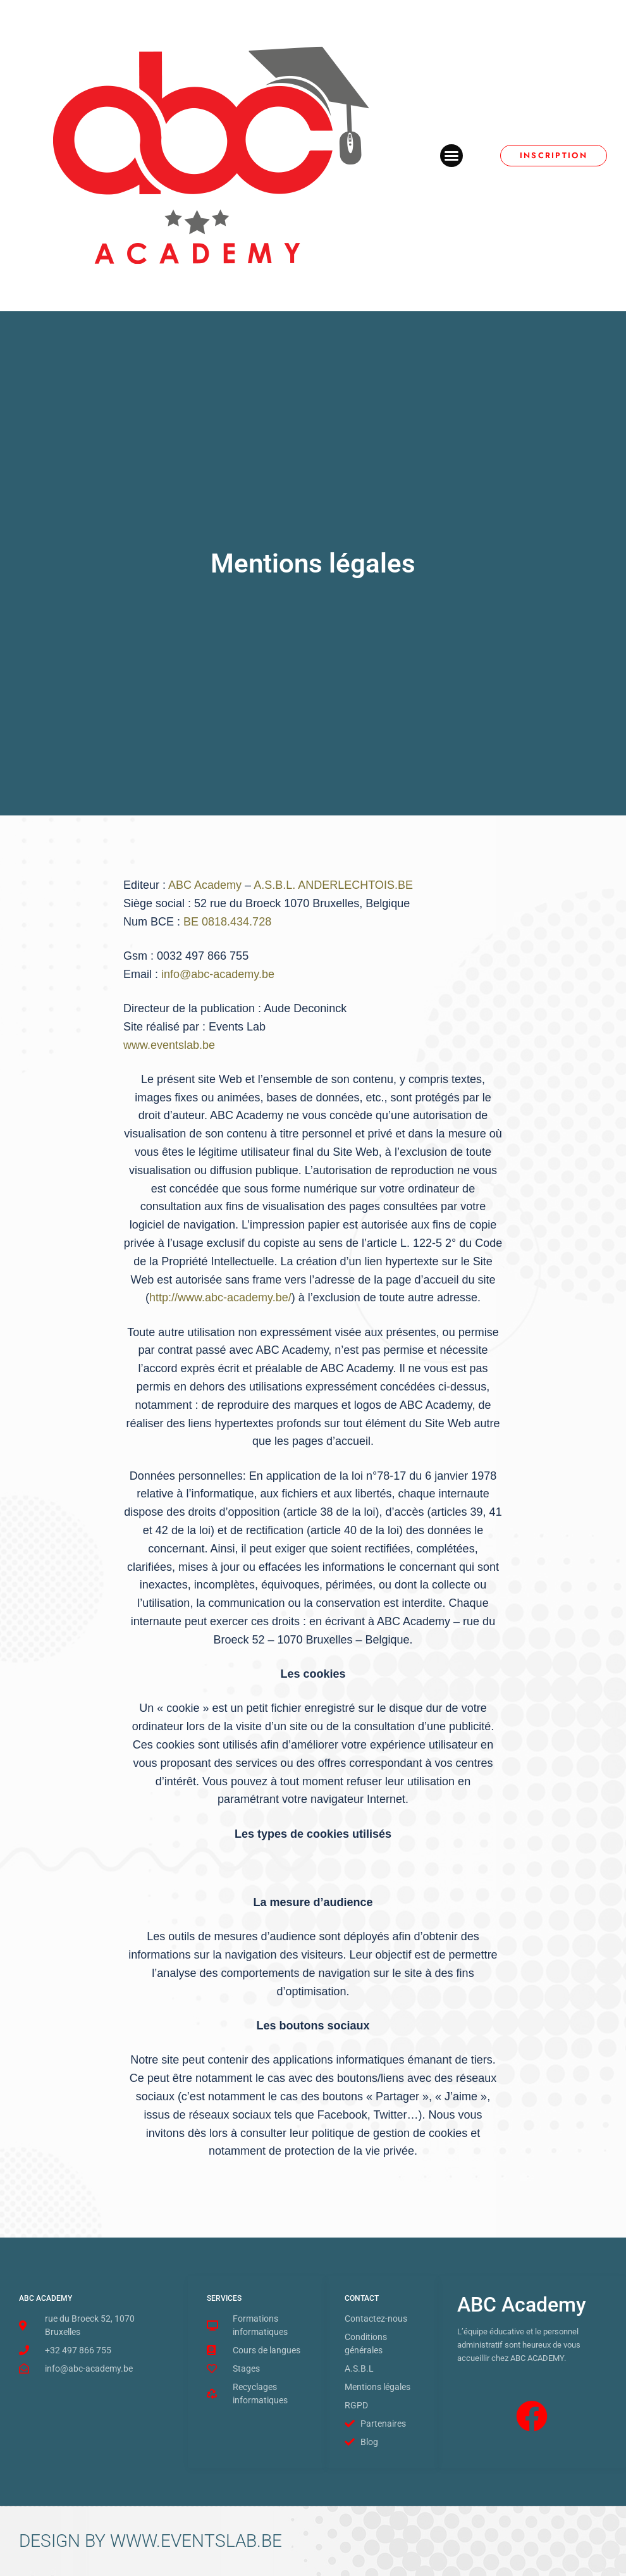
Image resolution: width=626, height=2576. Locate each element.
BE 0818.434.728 (227, 921)
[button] (451, 155)
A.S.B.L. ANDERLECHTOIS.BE (333, 885)
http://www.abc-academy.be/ (220, 1297)
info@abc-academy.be (217, 974)
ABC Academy (206, 885)
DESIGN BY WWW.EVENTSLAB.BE (150, 2540)
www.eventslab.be (169, 1045)
